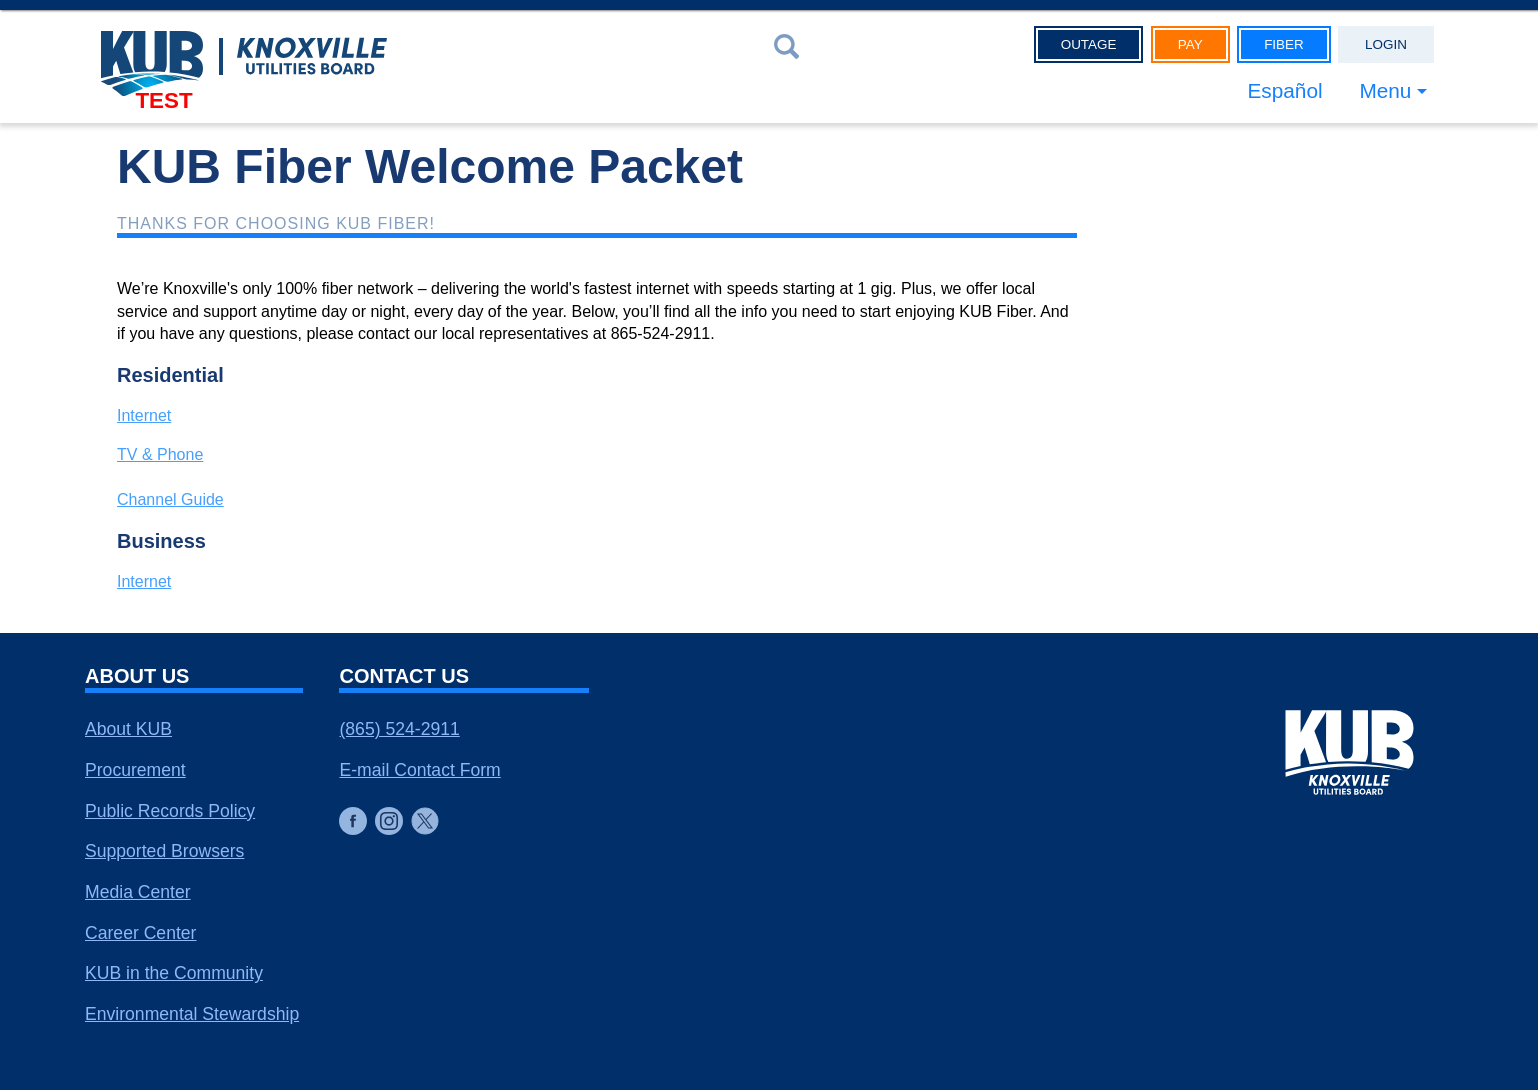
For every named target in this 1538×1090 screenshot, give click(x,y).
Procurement (135, 770)
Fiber (1284, 44)
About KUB (128, 729)
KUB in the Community (174, 973)
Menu (1385, 90)
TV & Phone (160, 454)
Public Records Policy (170, 811)
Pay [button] (1190, 44)
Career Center (140, 933)
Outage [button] (1089, 44)
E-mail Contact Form (419, 770)
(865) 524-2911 (399, 729)
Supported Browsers (164, 851)
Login (1386, 44)
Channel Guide (170, 499)
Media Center (138, 892)
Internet (144, 415)
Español (1284, 90)
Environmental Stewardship (192, 1014)
